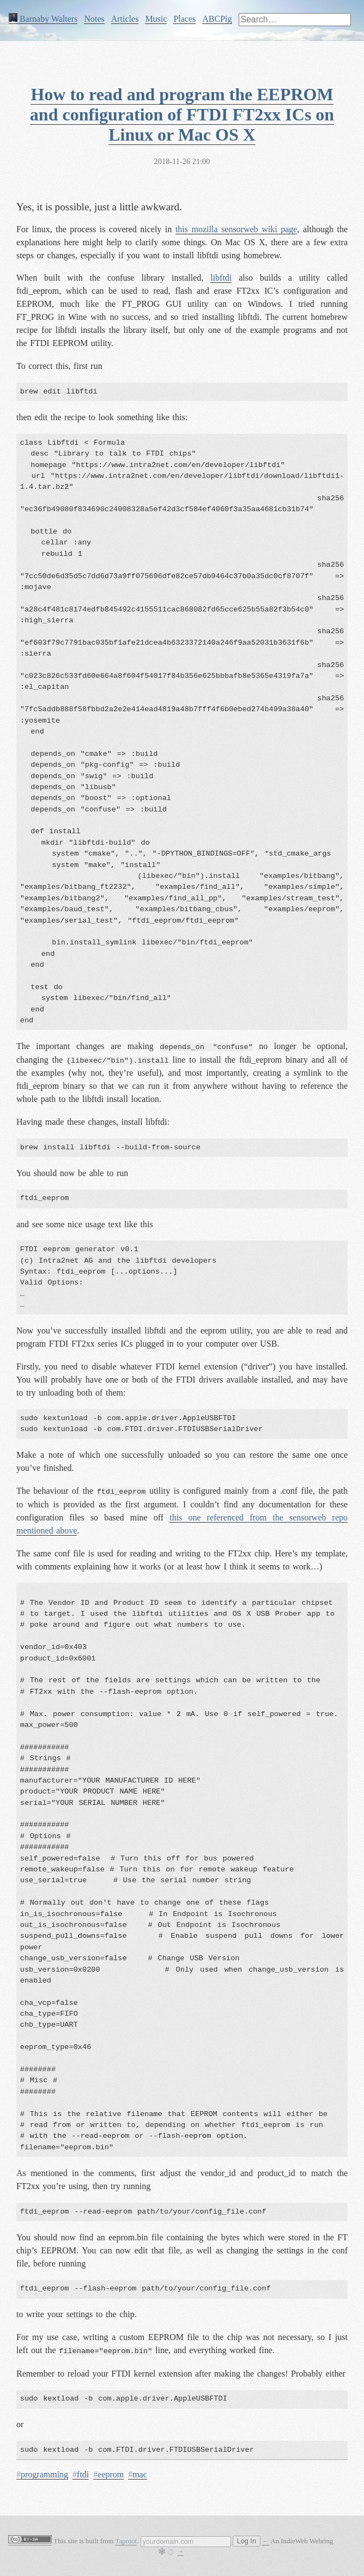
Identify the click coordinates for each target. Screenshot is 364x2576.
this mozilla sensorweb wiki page (236, 229)
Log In (246, 2540)
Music (156, 18)
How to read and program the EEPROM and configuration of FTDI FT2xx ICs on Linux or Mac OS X (182, 114)
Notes (94, 18)
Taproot (126, 2540)
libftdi (221, 277)
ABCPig (217, 18)
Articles (125, 18)
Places (184, 18)
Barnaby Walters (43, 18)
